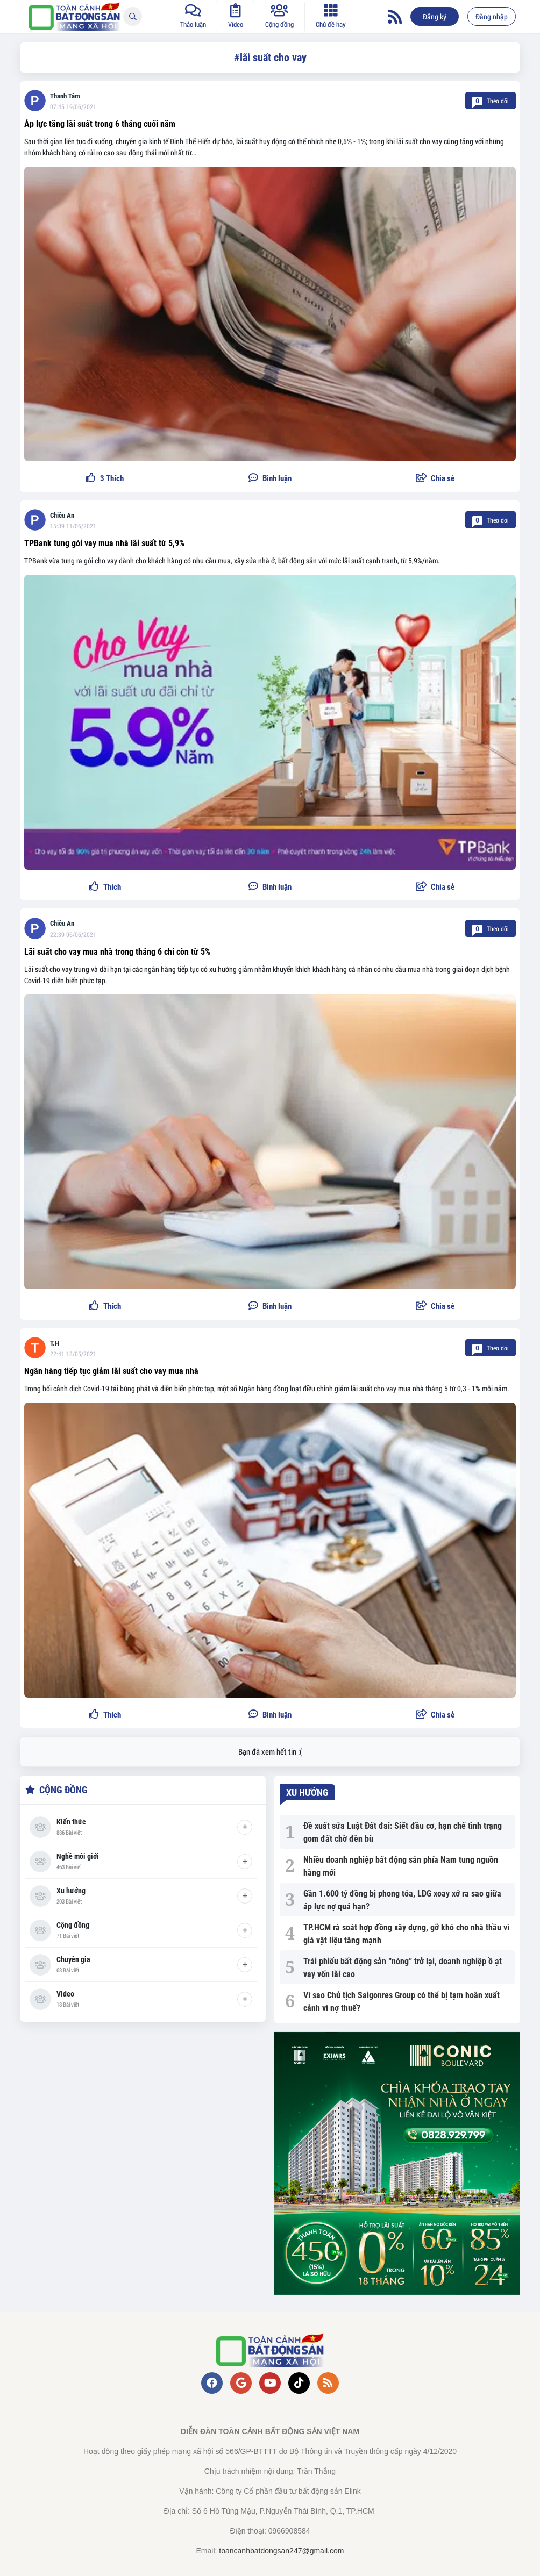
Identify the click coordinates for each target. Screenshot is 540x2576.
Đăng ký (434, 16)
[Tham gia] (244, 1827)
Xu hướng (71, 1890)
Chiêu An (62, 515)
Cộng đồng (72, 1925)
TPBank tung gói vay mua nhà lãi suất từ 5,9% (104, 543)
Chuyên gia (73, 1959)
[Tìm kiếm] (132, 16)
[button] (434, 478)
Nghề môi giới (77, 1856)
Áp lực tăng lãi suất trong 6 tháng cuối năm (99, 124)
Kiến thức (71, 1821)
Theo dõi (490, 100)
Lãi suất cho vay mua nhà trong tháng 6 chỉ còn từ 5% (117, 952)
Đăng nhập (491, 16)
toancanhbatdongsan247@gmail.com (281, 2550)
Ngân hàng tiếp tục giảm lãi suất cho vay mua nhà (111, 1371)
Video (65, 1994)
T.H (54, 1343)
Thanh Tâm (65, 96)
